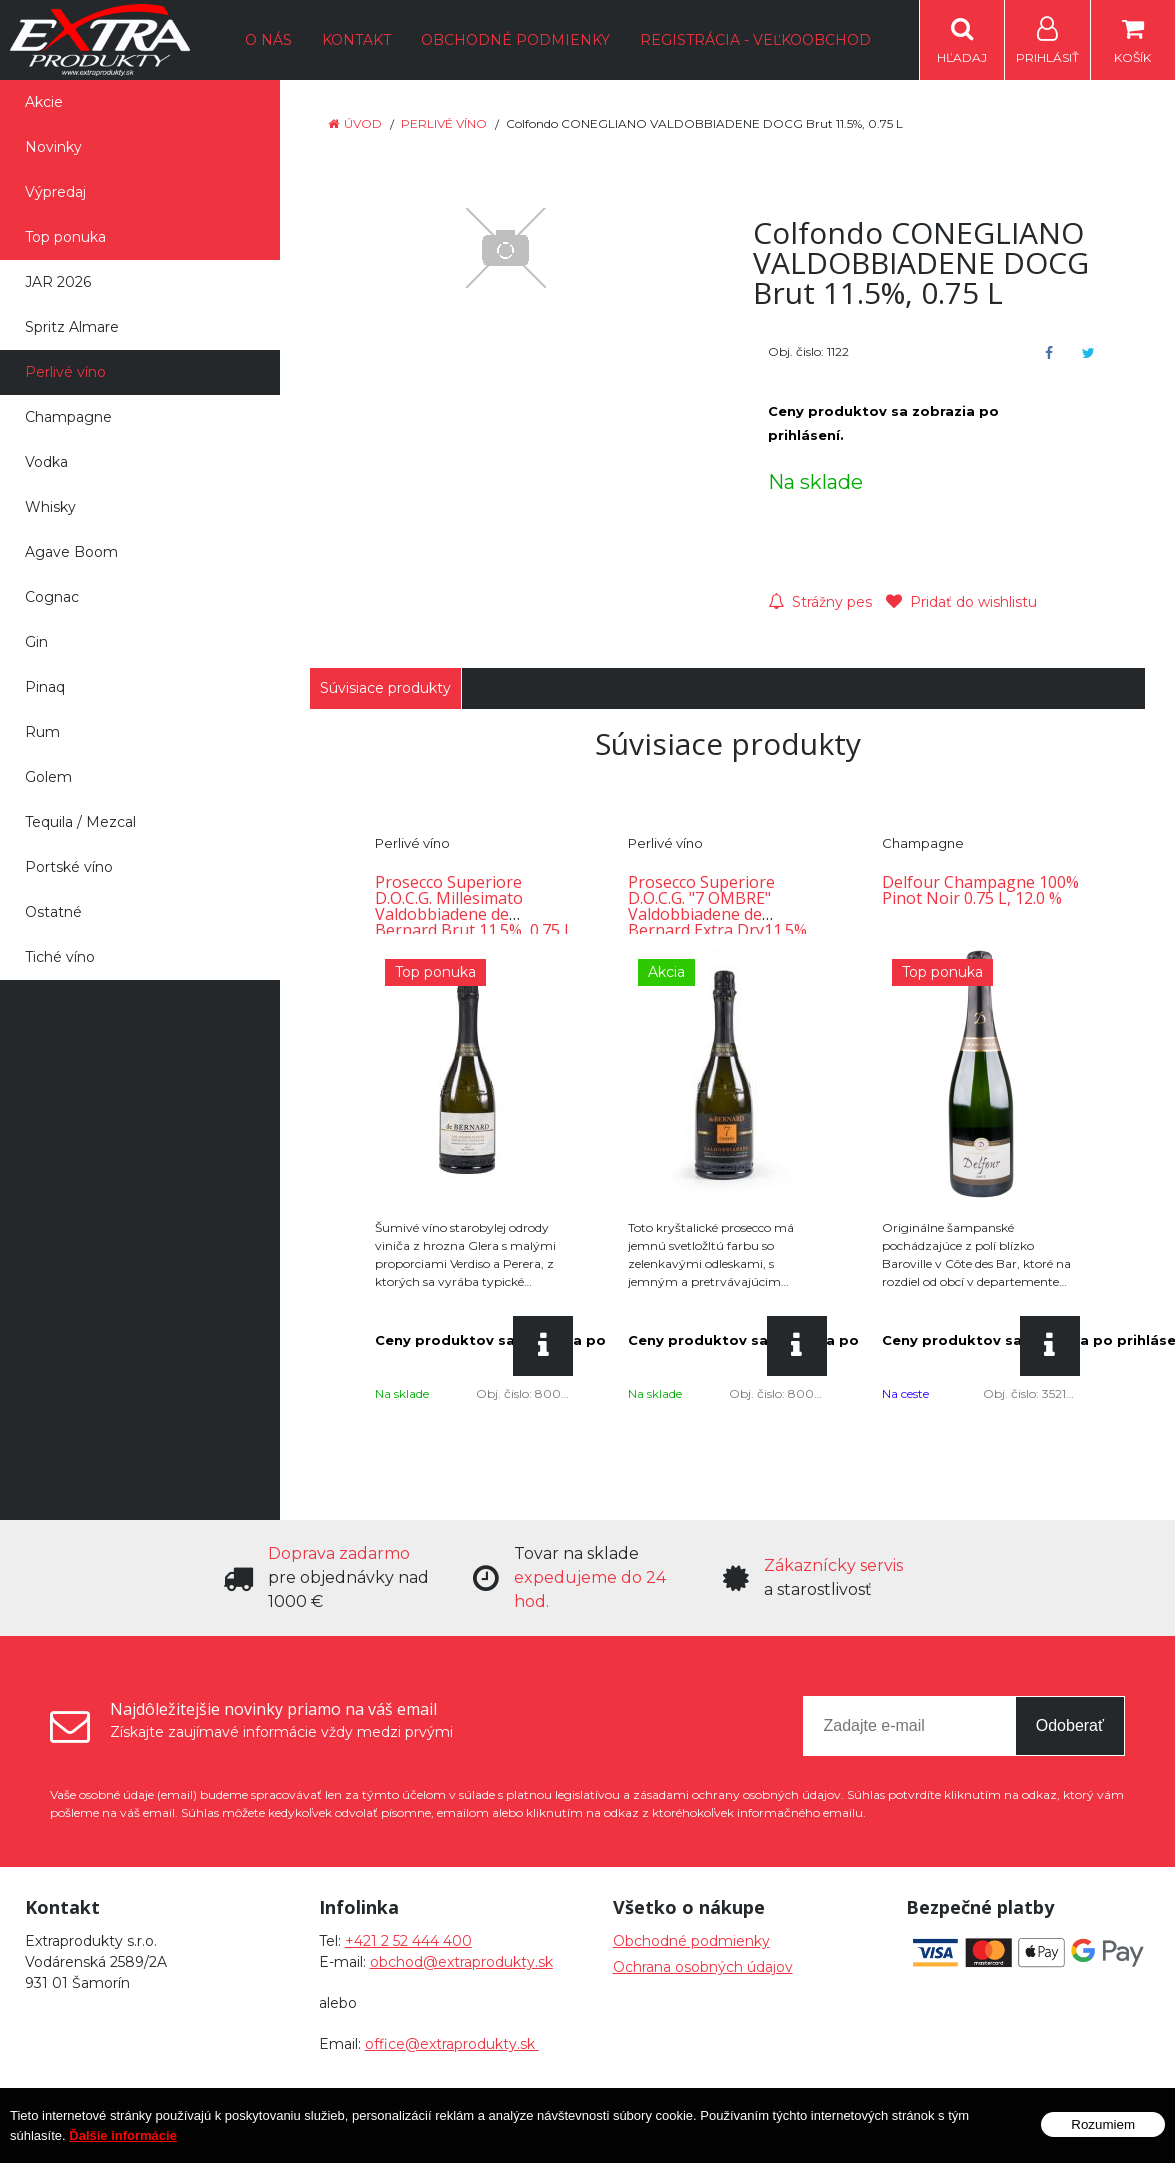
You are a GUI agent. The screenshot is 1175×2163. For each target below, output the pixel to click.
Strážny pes (820, 602)
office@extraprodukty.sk (452, 2044)
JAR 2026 (58, 282)
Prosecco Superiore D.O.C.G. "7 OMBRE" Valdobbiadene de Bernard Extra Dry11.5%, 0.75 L (719, 914)
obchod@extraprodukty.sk (461, 1962)
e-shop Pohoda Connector (749, 2133)
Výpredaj (55, 192)
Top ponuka (65, 237)
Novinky (53, 147)
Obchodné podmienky (515, 40)
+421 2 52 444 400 (408, 1941)
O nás (268, 40)
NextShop (632, 2133)
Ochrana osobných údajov (703, 1967)
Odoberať (1070, 1725)
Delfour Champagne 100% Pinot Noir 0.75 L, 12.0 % (980, 890)
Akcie (44, 102)
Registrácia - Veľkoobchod (755, 40)
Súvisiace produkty (385, 688)
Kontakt (356, 40)
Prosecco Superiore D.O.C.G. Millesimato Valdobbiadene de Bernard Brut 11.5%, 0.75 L (474, 906)
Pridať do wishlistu (961, 602)
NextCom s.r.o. (888, 2133)
